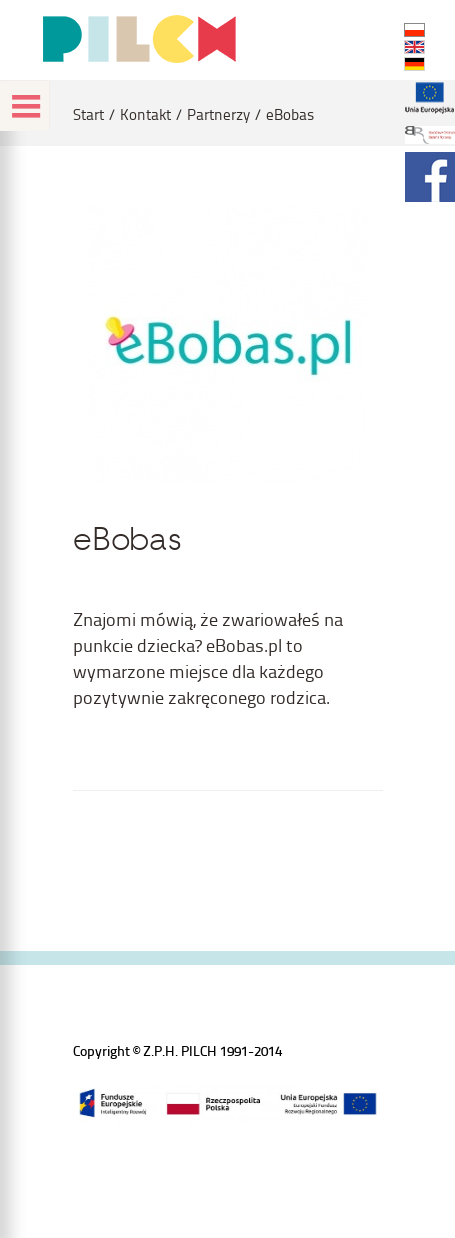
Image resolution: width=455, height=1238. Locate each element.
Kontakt (145, 114)
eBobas (290, 114)
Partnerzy (218, 114)
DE (414, 64)
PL (414, 30)
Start (88, 114)
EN (414, 47)
